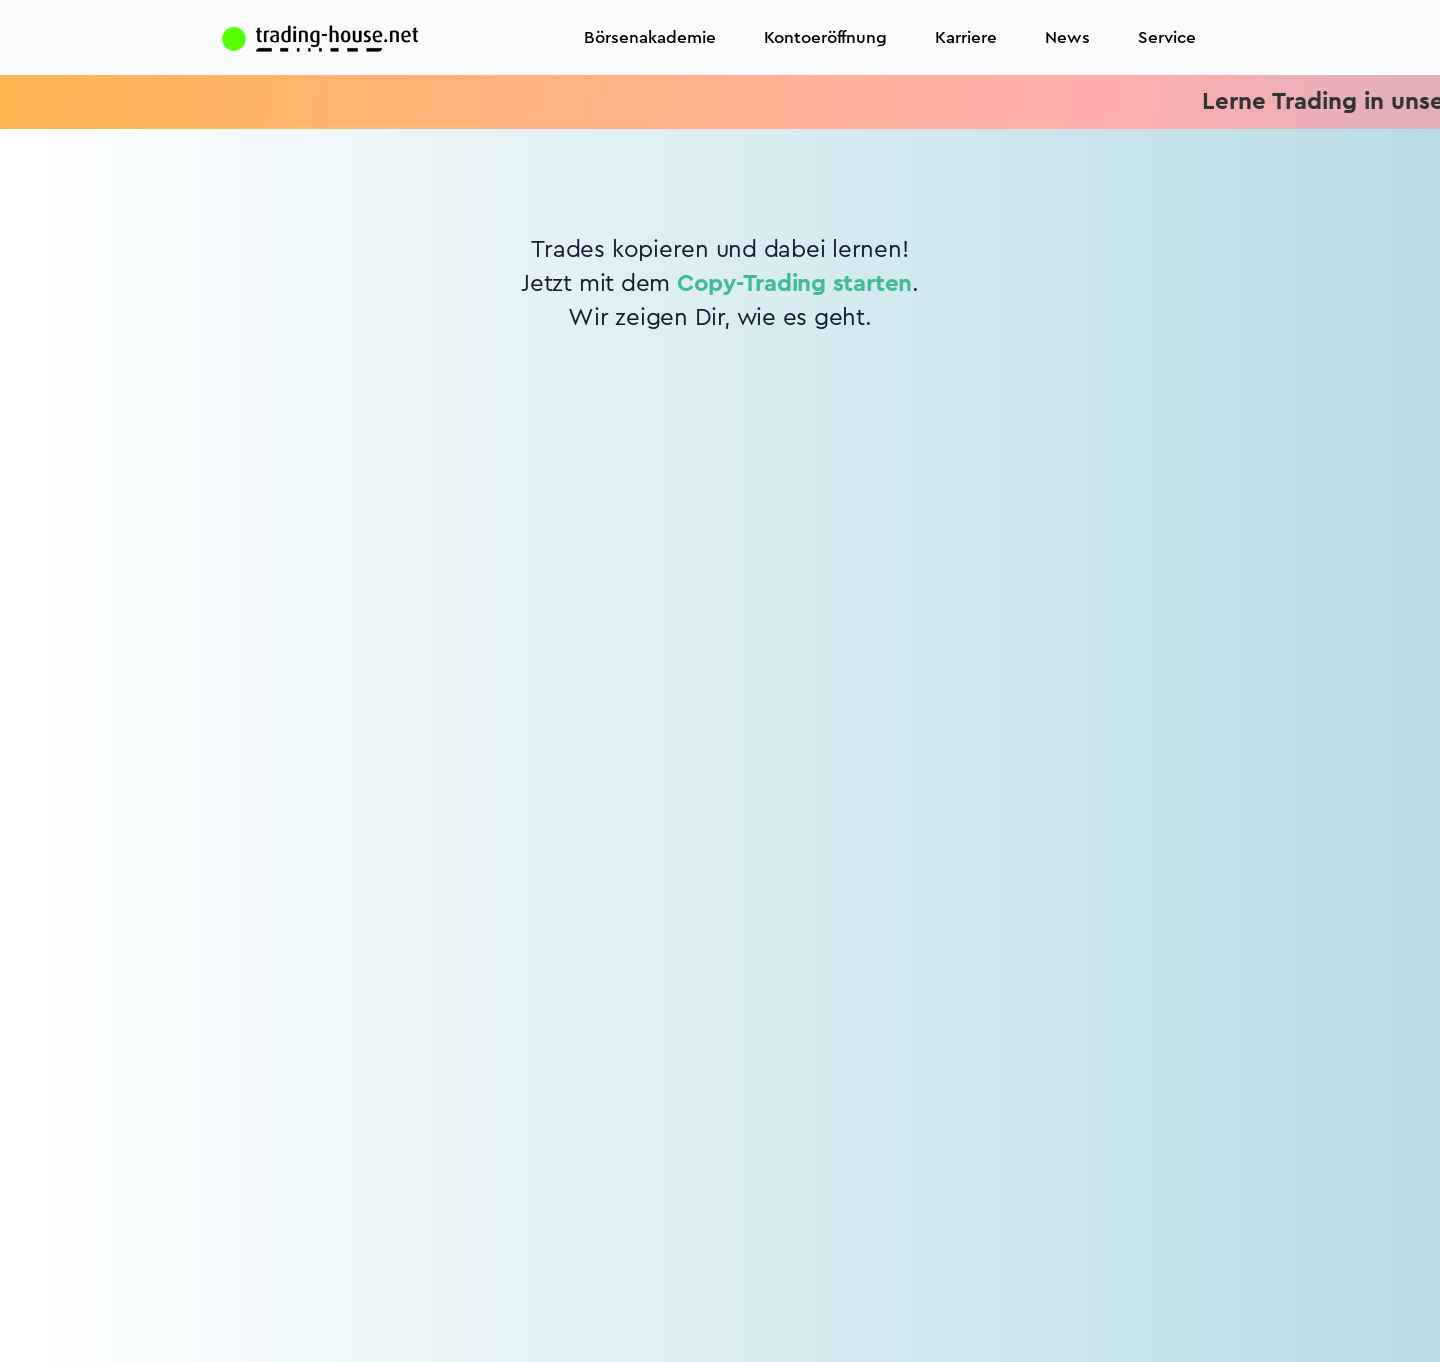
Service (1167, 37)
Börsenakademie (650, 37)
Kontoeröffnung (825, 37)
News (1067, 37)
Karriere (966, 37)
